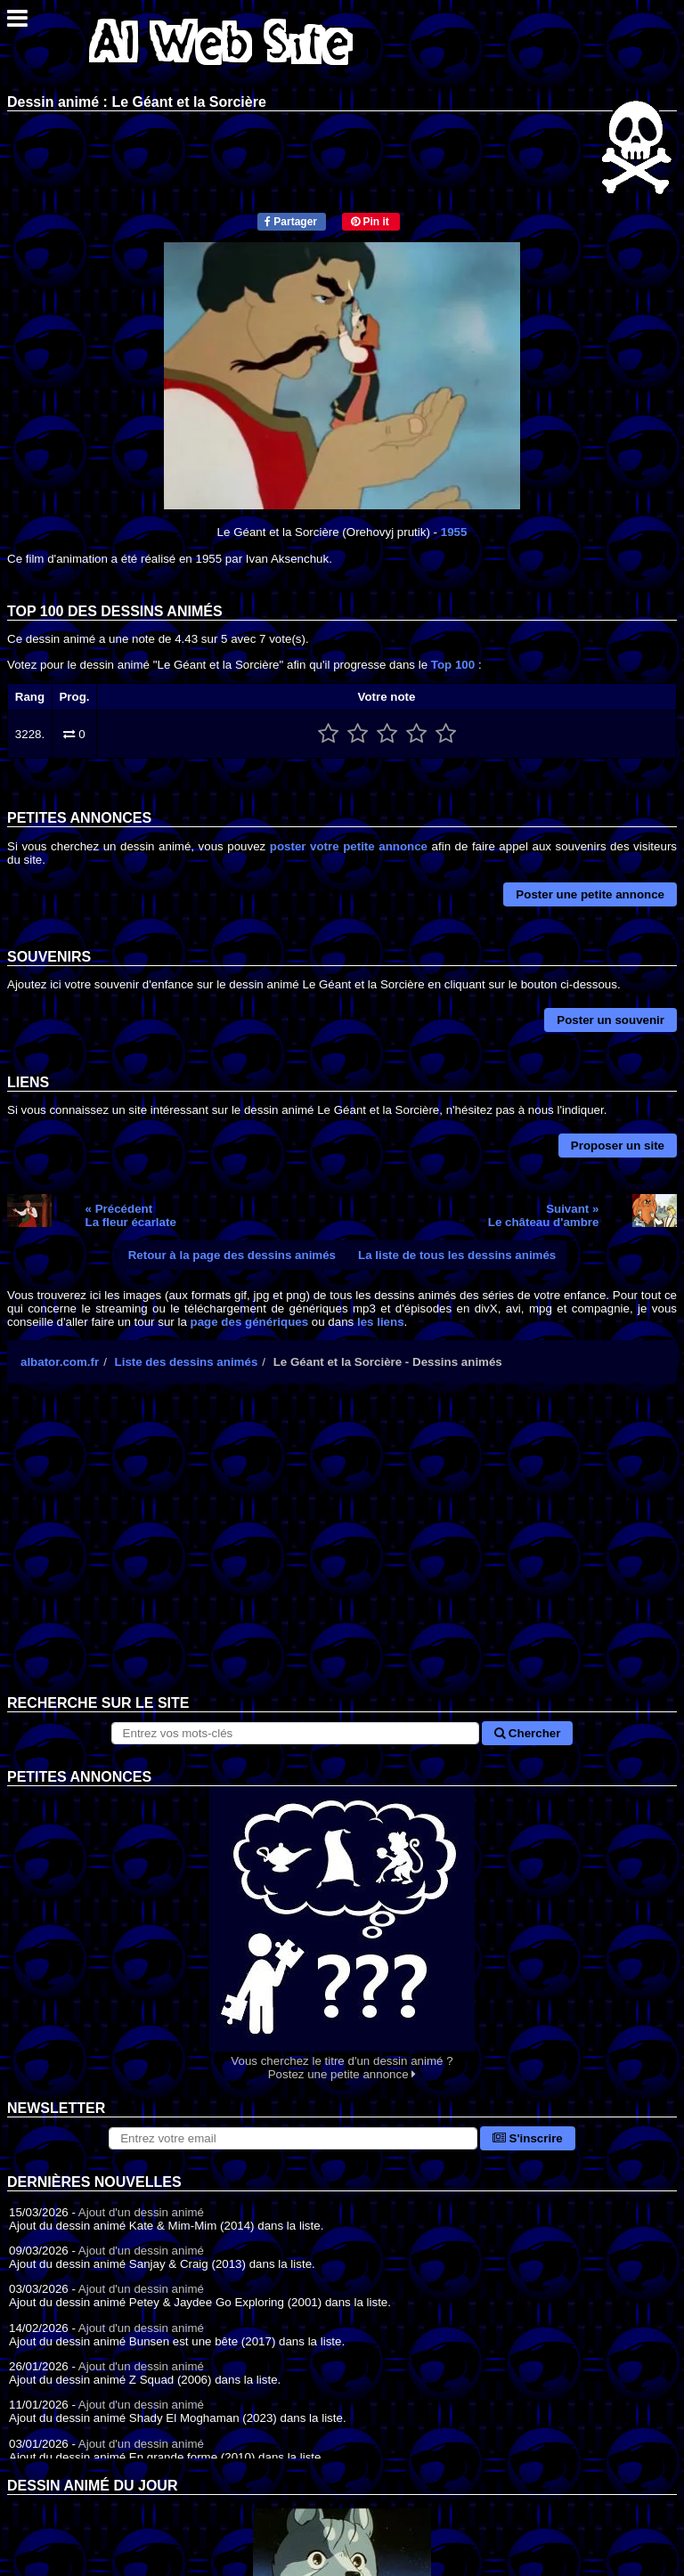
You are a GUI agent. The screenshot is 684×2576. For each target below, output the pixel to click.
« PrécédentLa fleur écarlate (131, 1215)
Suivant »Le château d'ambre (543, 1215)
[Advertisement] (342, 1553)
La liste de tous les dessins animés (457, 1255)
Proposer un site (617, 1145)
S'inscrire (528, 2138)
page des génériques (250, 1322)
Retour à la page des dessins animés (232, 1255)
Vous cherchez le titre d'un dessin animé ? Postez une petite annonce (342, 1933)
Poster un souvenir (610, 1020)
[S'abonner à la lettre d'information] (293, 2138)
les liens (380, 1322)
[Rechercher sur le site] (295, 1733)
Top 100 (453, 664)
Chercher (527, 1733)
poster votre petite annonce (349, 846)
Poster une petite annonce (590, 894)
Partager (291, 221)
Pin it (370, 221)
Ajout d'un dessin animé (141, 2212)
